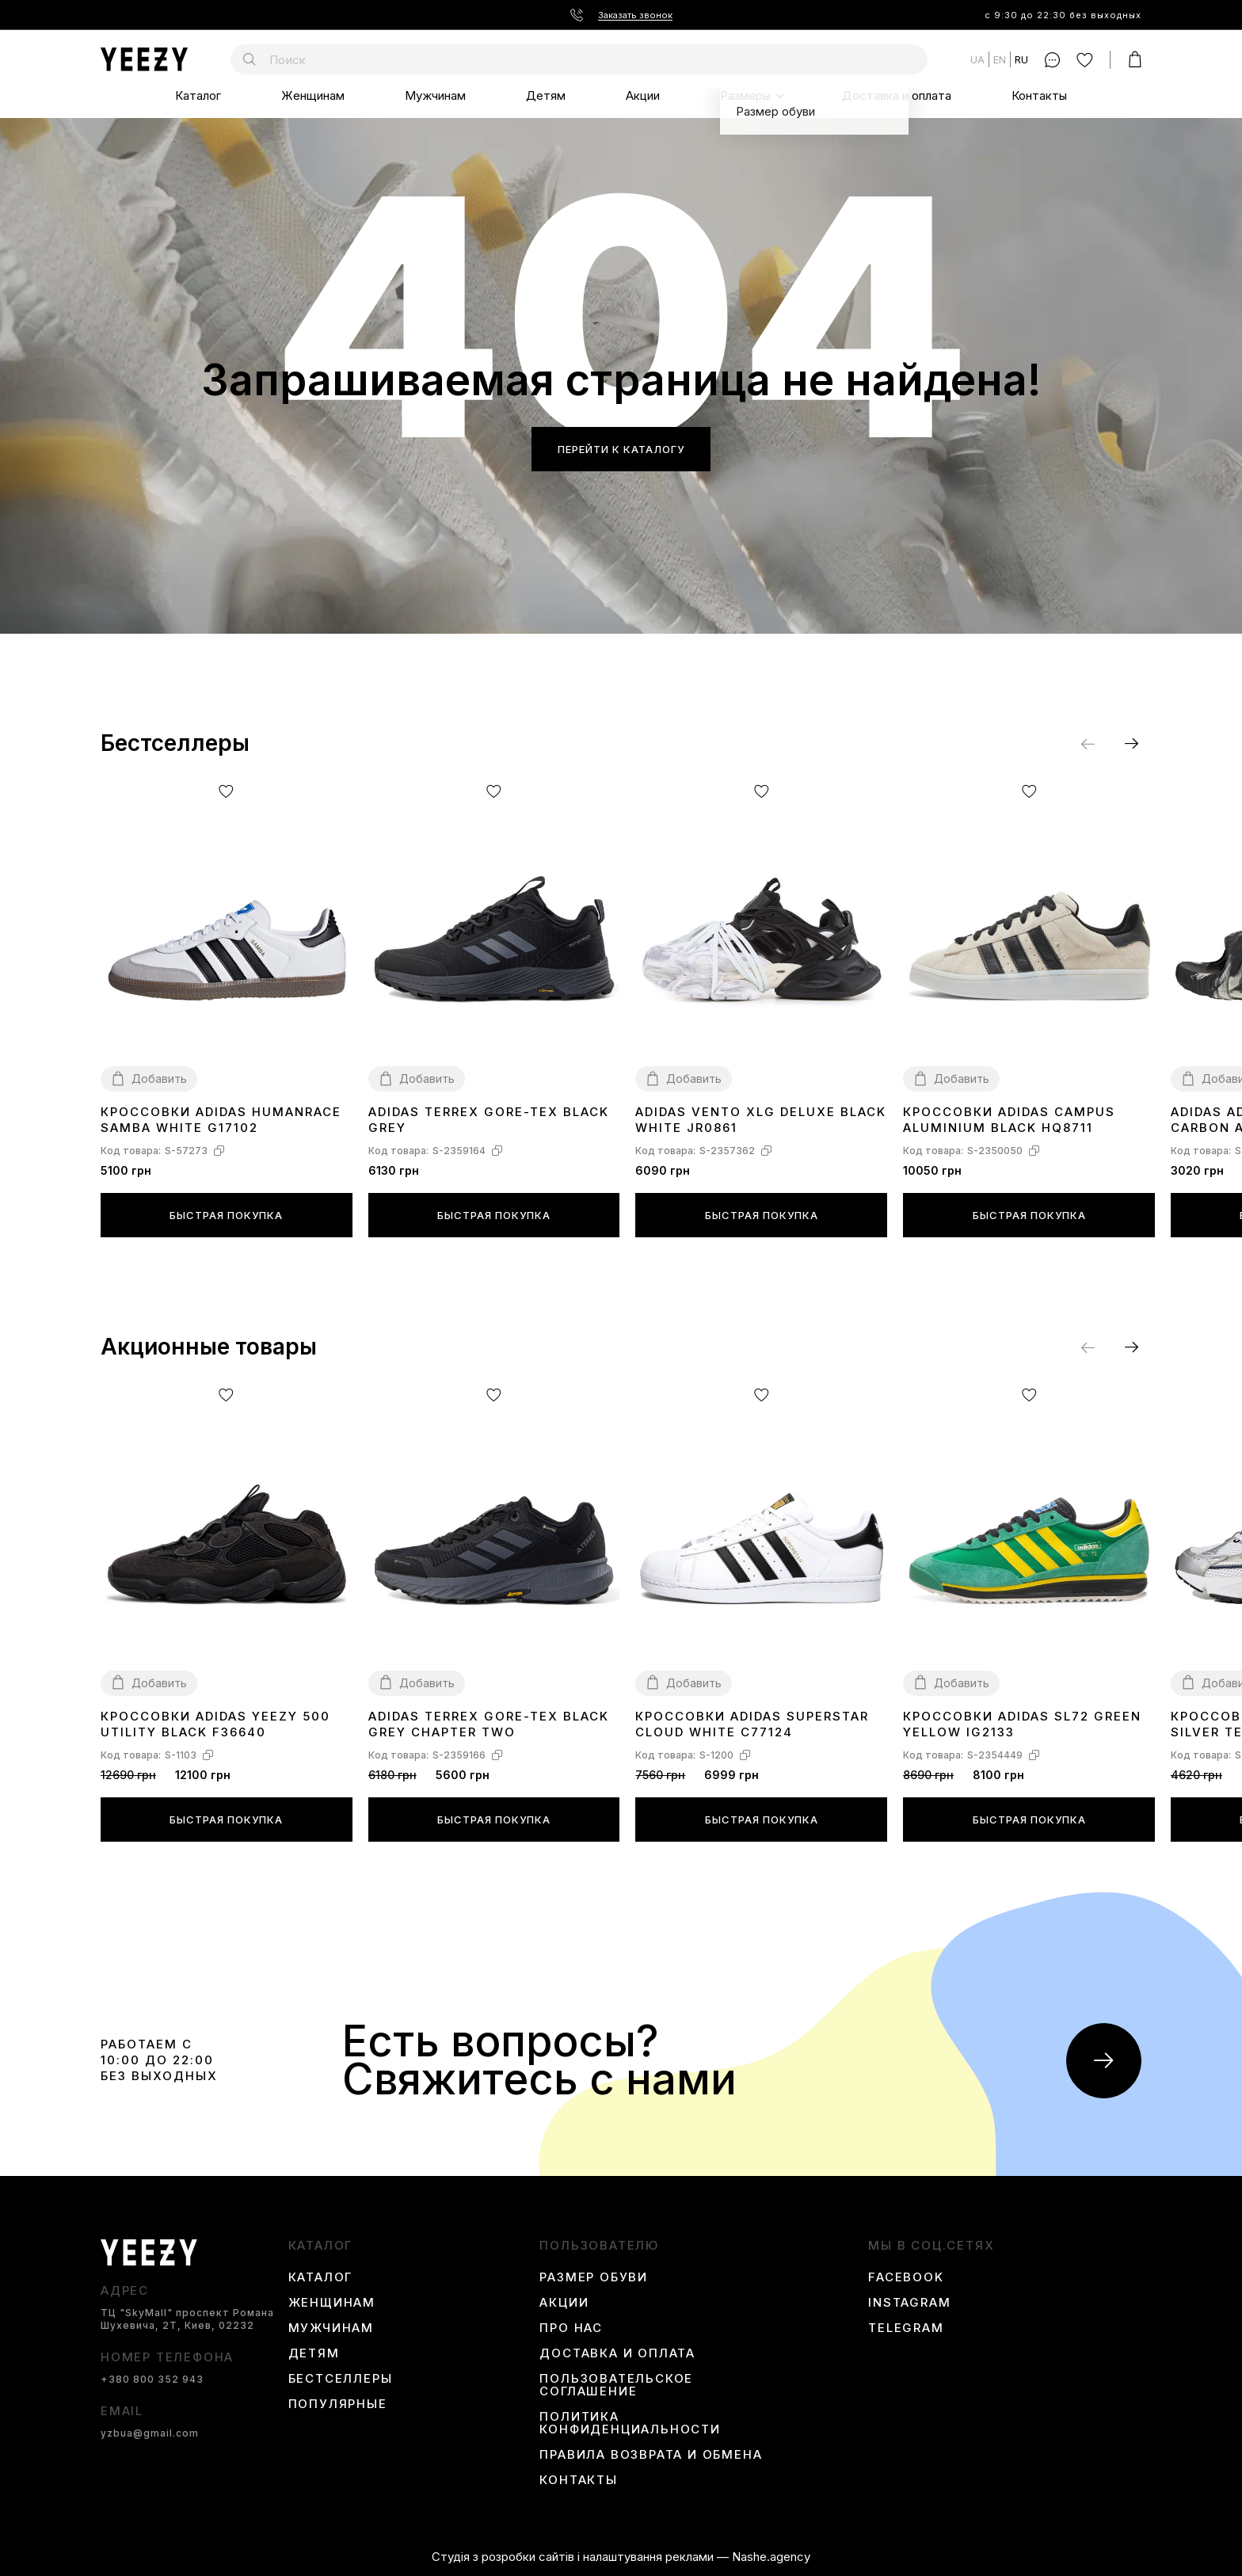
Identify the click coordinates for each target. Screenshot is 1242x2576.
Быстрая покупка (226, 1215)
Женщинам (313, 95)
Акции (643, 95)
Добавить (159, 1078)
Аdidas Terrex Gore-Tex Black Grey (488, 1119)
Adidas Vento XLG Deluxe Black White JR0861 (760, 1119)
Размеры (745, 95)
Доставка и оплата (896, 95)
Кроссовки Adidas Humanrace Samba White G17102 (221, 1119)
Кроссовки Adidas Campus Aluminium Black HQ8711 (1009, 1119)
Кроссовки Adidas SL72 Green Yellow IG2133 (1022, 1724)
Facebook (905, 2277)
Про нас (571, 2328)
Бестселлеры (340, 2378)
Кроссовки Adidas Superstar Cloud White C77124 (752, 1724)
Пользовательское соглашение (616, 2385)
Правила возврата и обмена (650, 2454)
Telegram (905, 2328)
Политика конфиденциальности (629, 2423)
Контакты (1039, 95)
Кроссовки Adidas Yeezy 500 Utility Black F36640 (215, 1724)
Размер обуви (593, 2277)
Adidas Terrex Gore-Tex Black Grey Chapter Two (488, 1724)
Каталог (198, 95)
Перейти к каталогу (621, 449)
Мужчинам (435, 95)
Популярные (337, 2404)
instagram (909, 2302)
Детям (546, 95)
